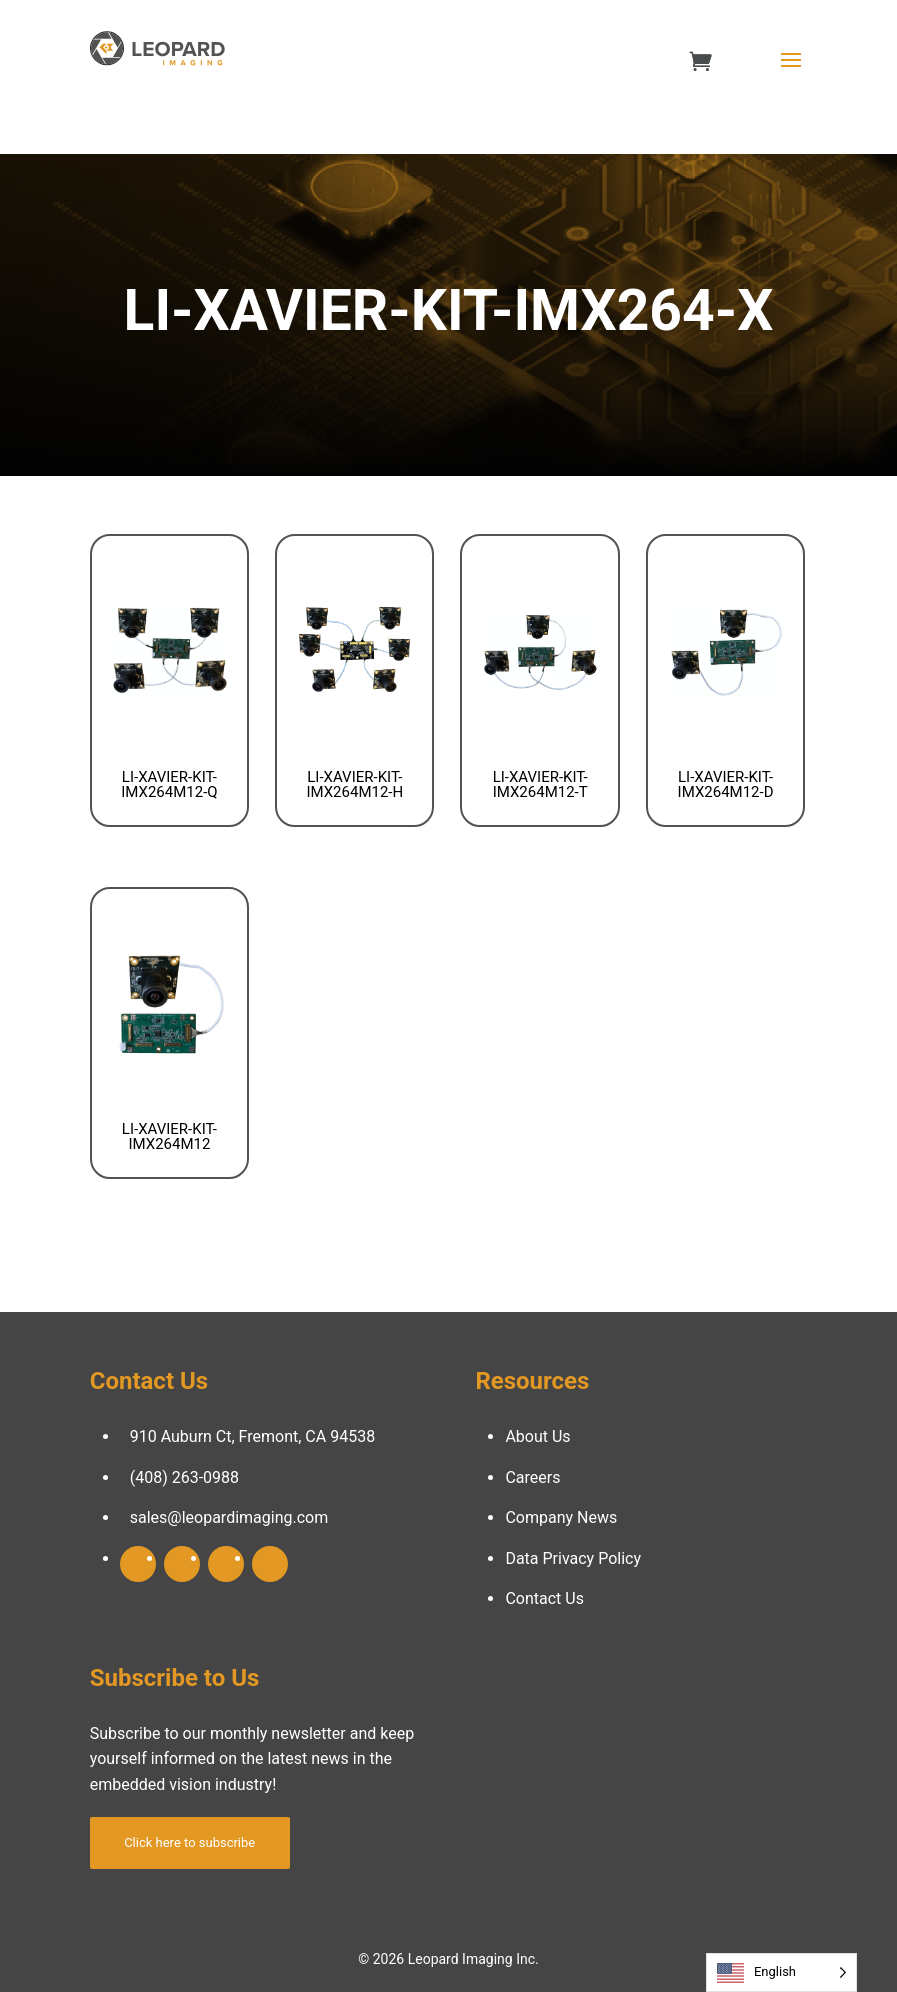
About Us (537, 1436)
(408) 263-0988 (184, 1477)
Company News (561, 1517)
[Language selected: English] (781, 1972)
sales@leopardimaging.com (229, 1517)
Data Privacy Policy (573, 1558)
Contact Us (544, 1598)
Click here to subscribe (189, 1842)
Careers (532, 1477)
